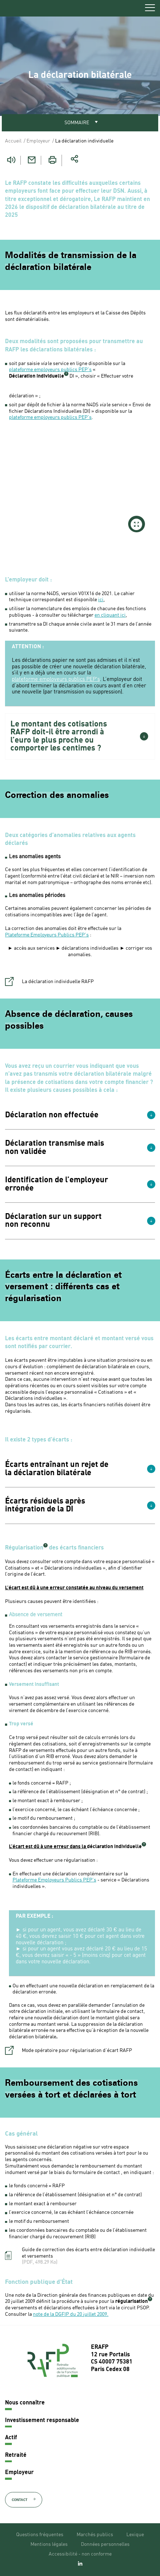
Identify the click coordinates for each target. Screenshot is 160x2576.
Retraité (15, 2455)
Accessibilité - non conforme (80, 2554)
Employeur (38, 141)
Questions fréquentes (39, 2534)
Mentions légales (49, 2544)
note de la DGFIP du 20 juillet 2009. (70, 2314)
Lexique (135, 2534)
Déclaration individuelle (36, 376)
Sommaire (76, 122)
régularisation (131, 2301)
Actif (11, 2438)
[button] (80, 736)
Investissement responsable (42, 2420)
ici (100, 599)
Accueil (13, 141)
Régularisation (24, 1548)
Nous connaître (25, 2403)
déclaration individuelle (114, 1846)
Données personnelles (105, 2544)
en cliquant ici (110, 615)
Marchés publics (95, 2534)
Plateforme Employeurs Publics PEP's (47, 935)
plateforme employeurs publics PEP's (50, 369)
